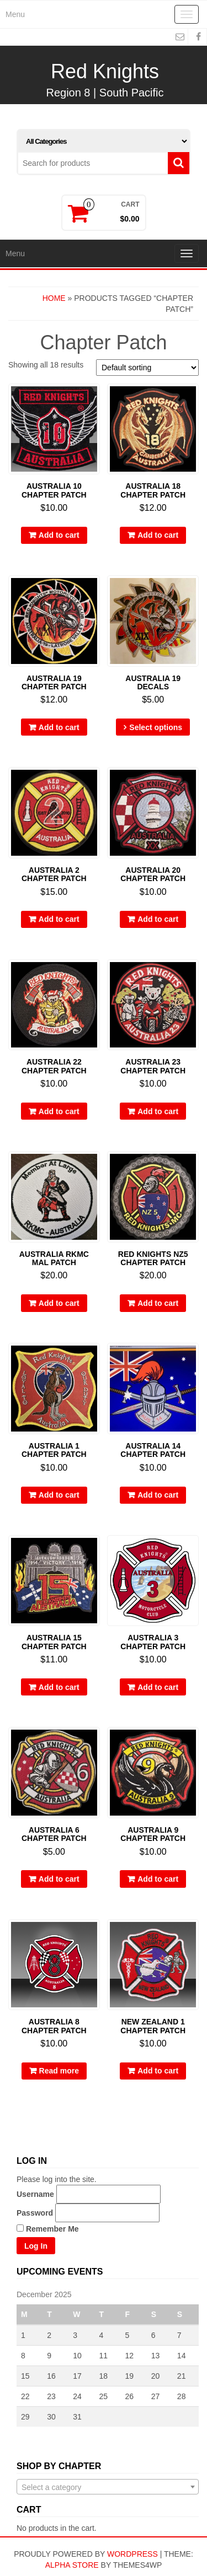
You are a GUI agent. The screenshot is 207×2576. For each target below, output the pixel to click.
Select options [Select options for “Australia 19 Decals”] (155, 727)
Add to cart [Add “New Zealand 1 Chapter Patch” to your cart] (157, 2070)
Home (54, 298)
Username (35, 2194)
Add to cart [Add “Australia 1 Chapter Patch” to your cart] (59, 1494)
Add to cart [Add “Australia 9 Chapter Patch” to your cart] (157, 1879)
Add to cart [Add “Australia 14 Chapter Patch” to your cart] (157, 1494)
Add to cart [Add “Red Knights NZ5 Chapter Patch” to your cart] (157, 1303)
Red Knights (105, 71)
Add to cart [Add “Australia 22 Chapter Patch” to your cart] (59, 1111)
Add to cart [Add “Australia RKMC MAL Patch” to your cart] (59, 1303)
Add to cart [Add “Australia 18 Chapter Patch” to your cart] (157, 535)
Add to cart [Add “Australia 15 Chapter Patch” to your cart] (59, 1687)
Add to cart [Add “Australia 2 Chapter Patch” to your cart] (59, 919)
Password (35, 2212)
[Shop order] (147, 367)
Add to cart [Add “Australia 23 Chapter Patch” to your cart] (157, 1111)
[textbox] (107, 2487)
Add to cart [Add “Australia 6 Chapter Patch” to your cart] (59, 1879)
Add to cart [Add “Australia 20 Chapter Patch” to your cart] (157, 919)
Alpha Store (72, 2565)
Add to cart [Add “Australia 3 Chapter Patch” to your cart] (157, 1687)
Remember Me (48, 2228)
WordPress (132, 2554)
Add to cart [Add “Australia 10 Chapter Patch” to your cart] (59, 535)
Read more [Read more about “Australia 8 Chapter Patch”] (59, 2070)
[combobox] (108, 2486)
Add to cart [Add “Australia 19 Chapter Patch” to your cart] (59, 727)
